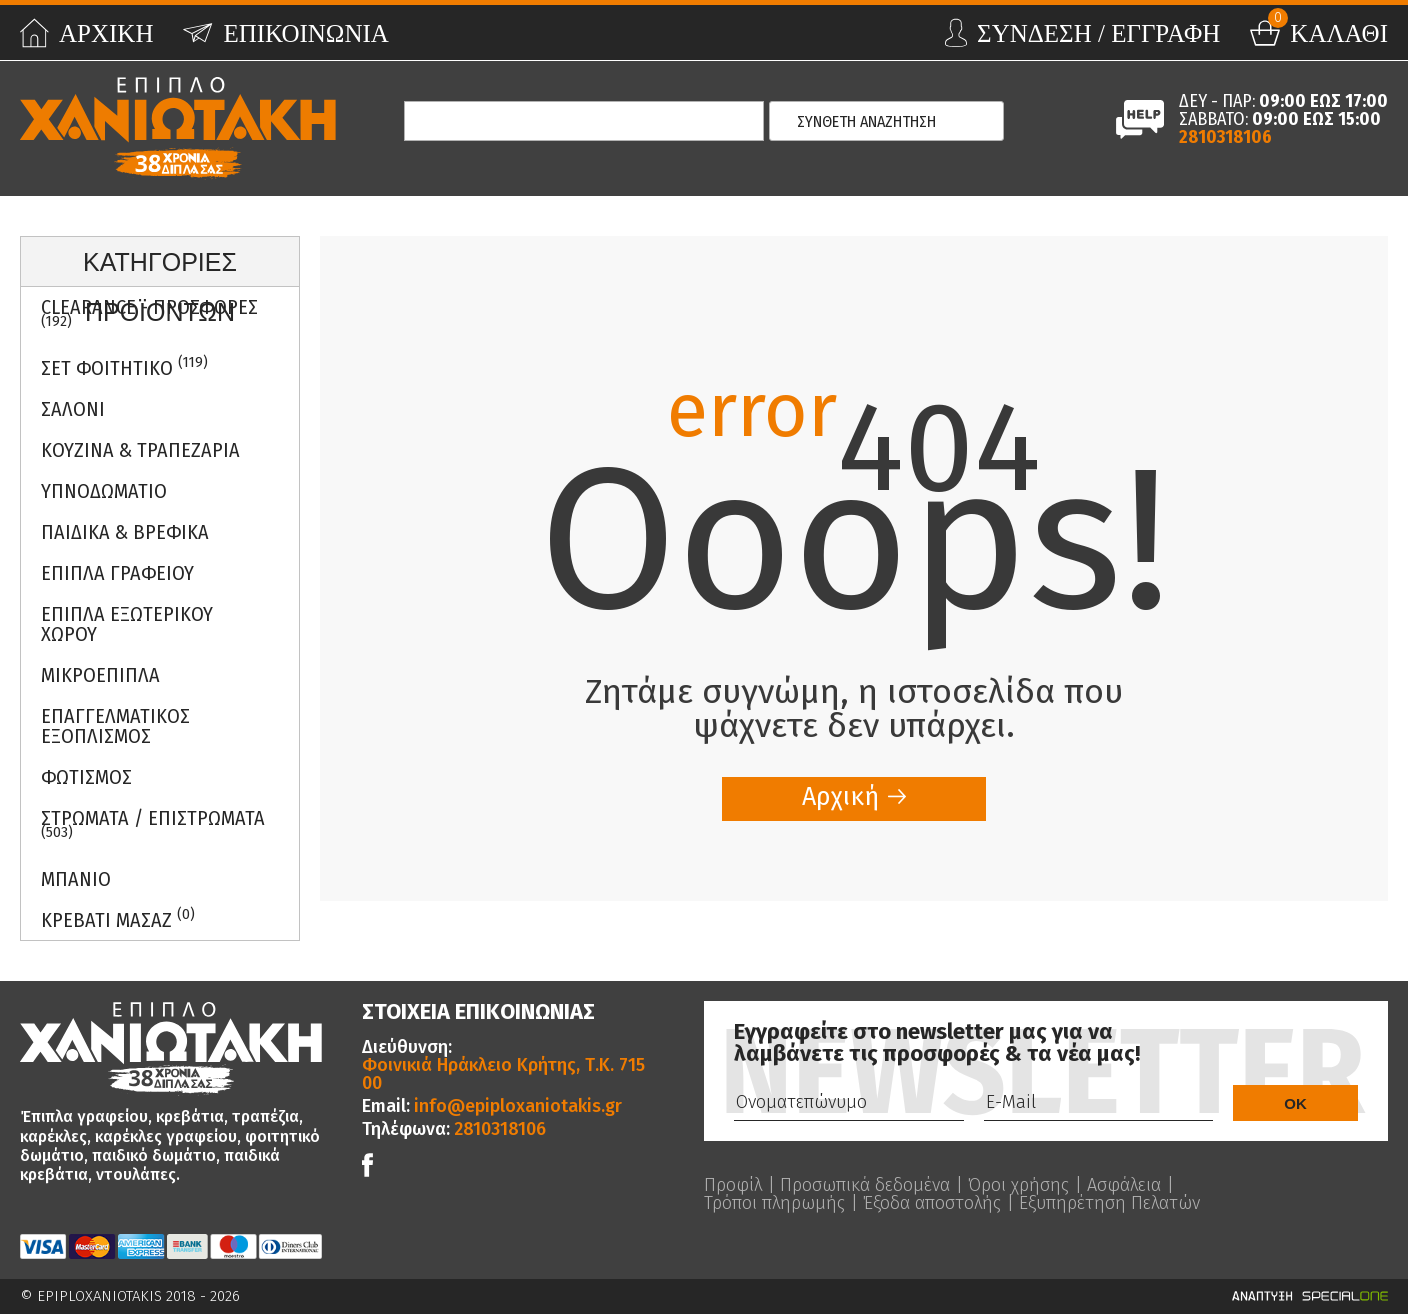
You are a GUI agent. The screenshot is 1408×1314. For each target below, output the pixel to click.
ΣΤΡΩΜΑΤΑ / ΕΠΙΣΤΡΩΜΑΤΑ (153, 824)
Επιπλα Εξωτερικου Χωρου (127, 624)
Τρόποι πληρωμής (774, 1203)
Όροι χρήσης (1018, 1185)
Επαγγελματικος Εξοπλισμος (115, 726)
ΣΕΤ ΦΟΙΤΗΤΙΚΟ (124, 366)
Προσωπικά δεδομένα (865, 1185)
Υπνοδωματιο (104, 491)
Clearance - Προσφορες (149, 313)
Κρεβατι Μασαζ (118, 918)
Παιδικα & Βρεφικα (125, 532)
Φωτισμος (86, 777)
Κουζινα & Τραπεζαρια (140, 450)
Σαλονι (73, 409)
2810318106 (1225, 137)
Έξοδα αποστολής (932, 1203)
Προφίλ (733, 1185)
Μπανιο (76, 879)
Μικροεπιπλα (100, 675)
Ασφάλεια (1124, 1185)
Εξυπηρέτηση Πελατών (1109, 1203)
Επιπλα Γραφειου (117, 573)
